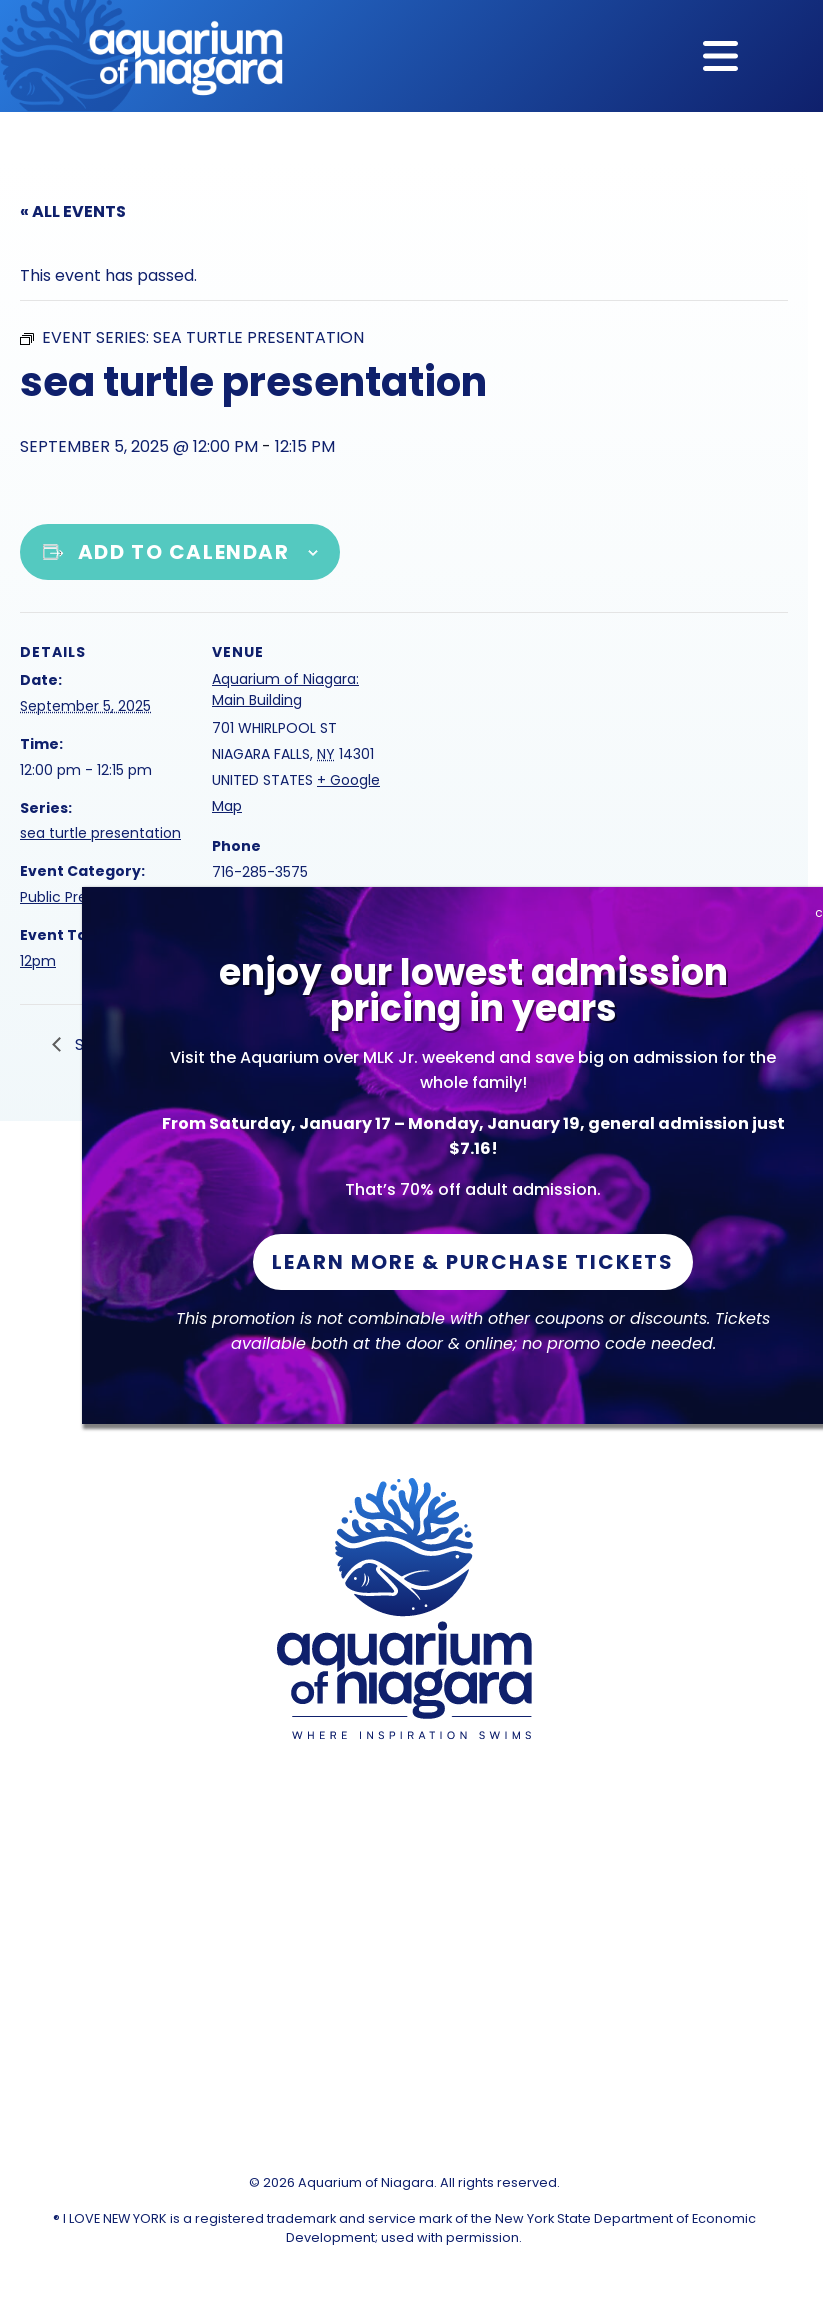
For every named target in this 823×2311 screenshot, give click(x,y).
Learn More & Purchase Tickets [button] (473, 1262)
